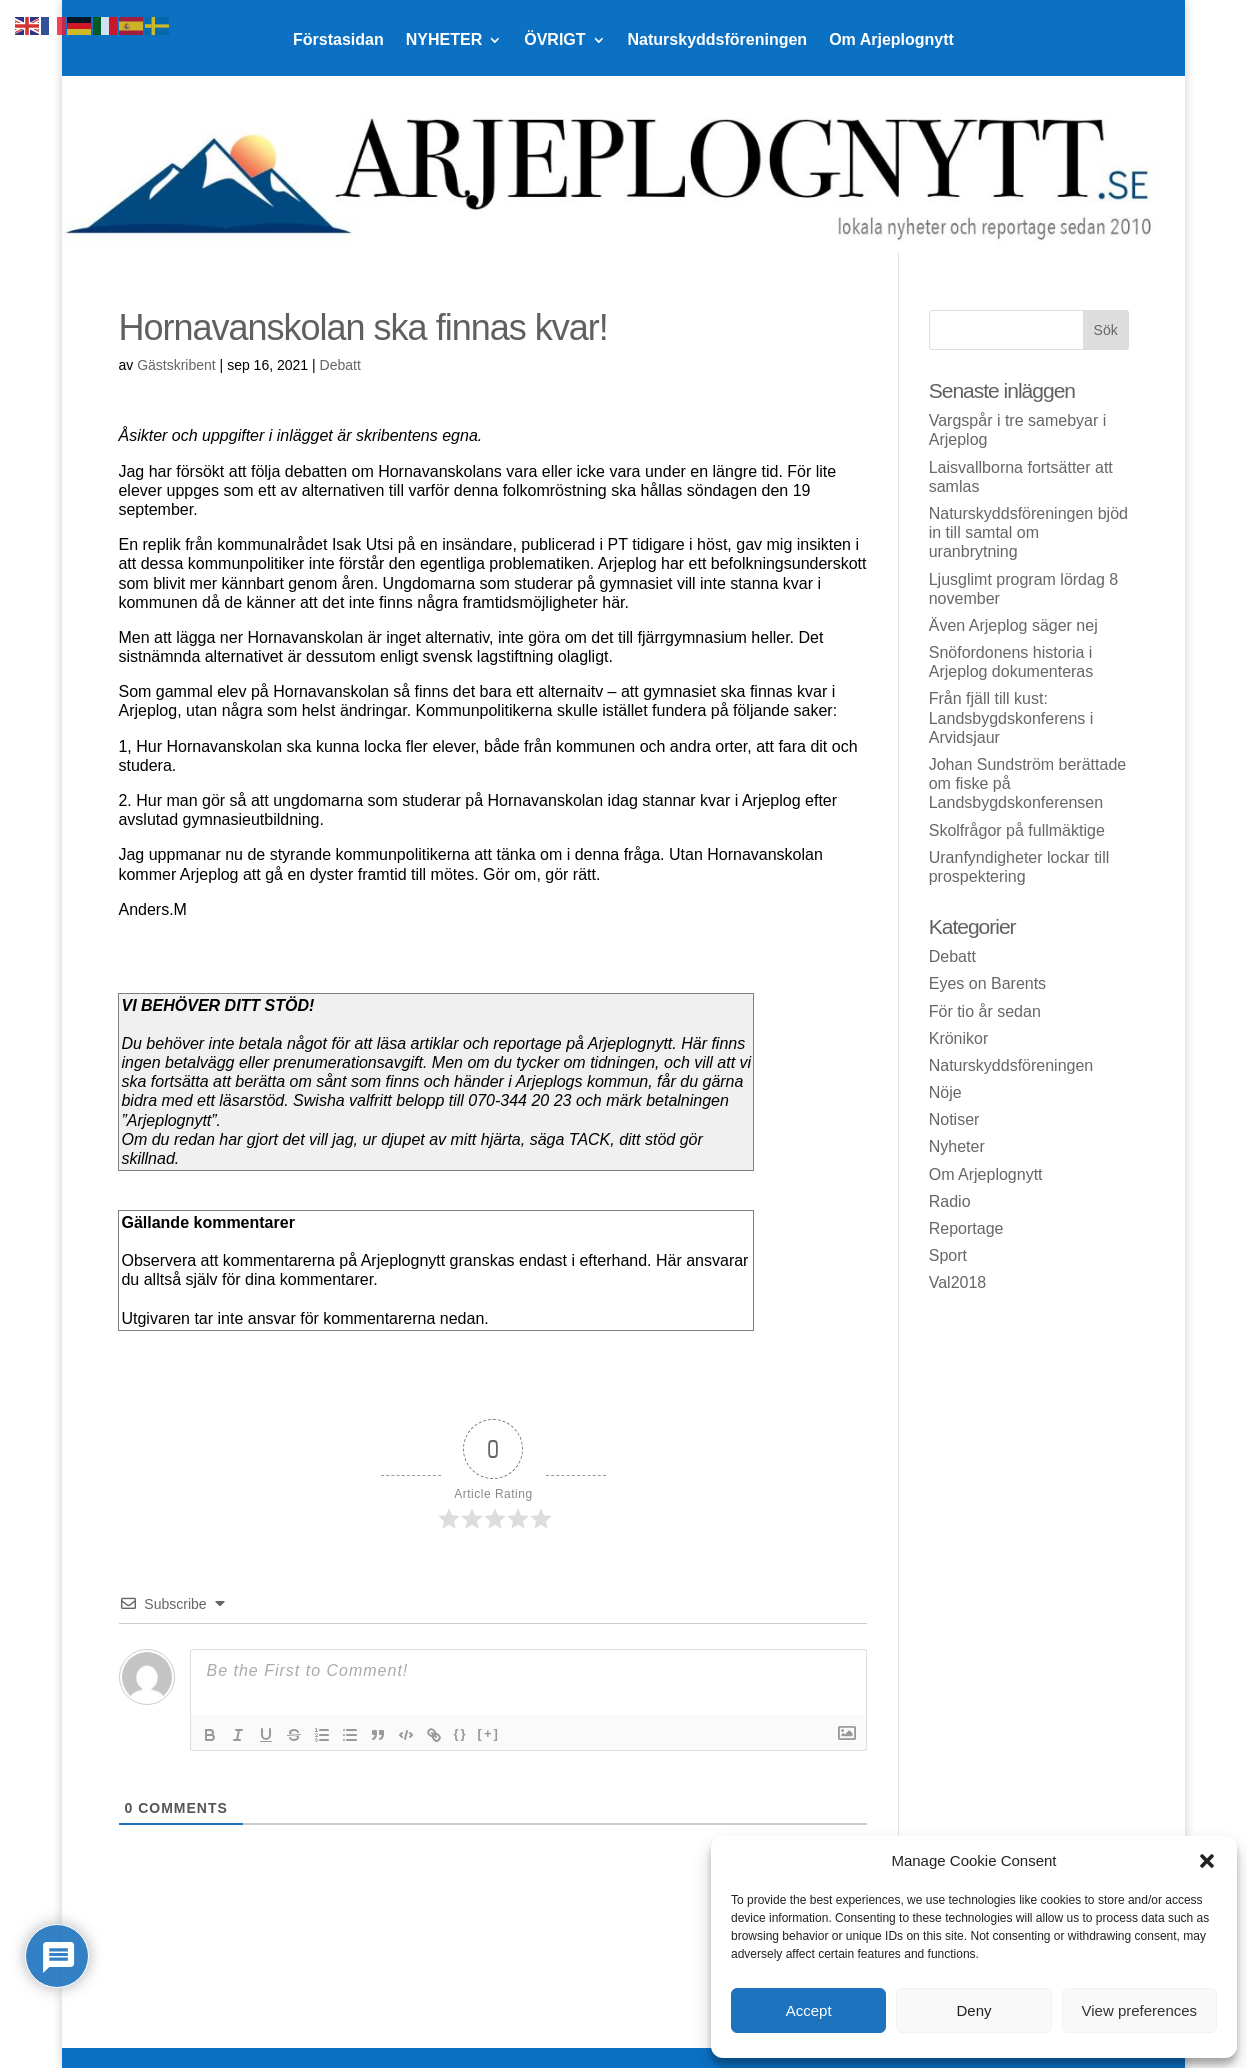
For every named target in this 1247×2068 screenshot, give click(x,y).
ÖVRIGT (554, 40)
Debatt (340, 365)
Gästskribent (176, 365)
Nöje (945, 1092)
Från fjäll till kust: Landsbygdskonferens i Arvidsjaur (1011, 717)
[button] (1207, 1861)
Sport (948, 1255)
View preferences (1140, 2010)
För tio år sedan (985, 1011)
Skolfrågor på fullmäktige (1017, 830)
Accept (809, 2010)
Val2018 (958, 1282)
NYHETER (444, 40)
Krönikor (959, 1038)
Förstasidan (338, 40)
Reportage (966, 1228)
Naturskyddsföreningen (718, 40)
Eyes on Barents (987, 983)
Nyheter (957, 1146)
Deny (973, 2010)
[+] (489, 1733)
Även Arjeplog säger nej (1013, 625)
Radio (950, 1201)
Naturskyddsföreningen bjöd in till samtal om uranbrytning (1028, 532)
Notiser (954, 1119)
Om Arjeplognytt (891, 40)
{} (460, 1733)
